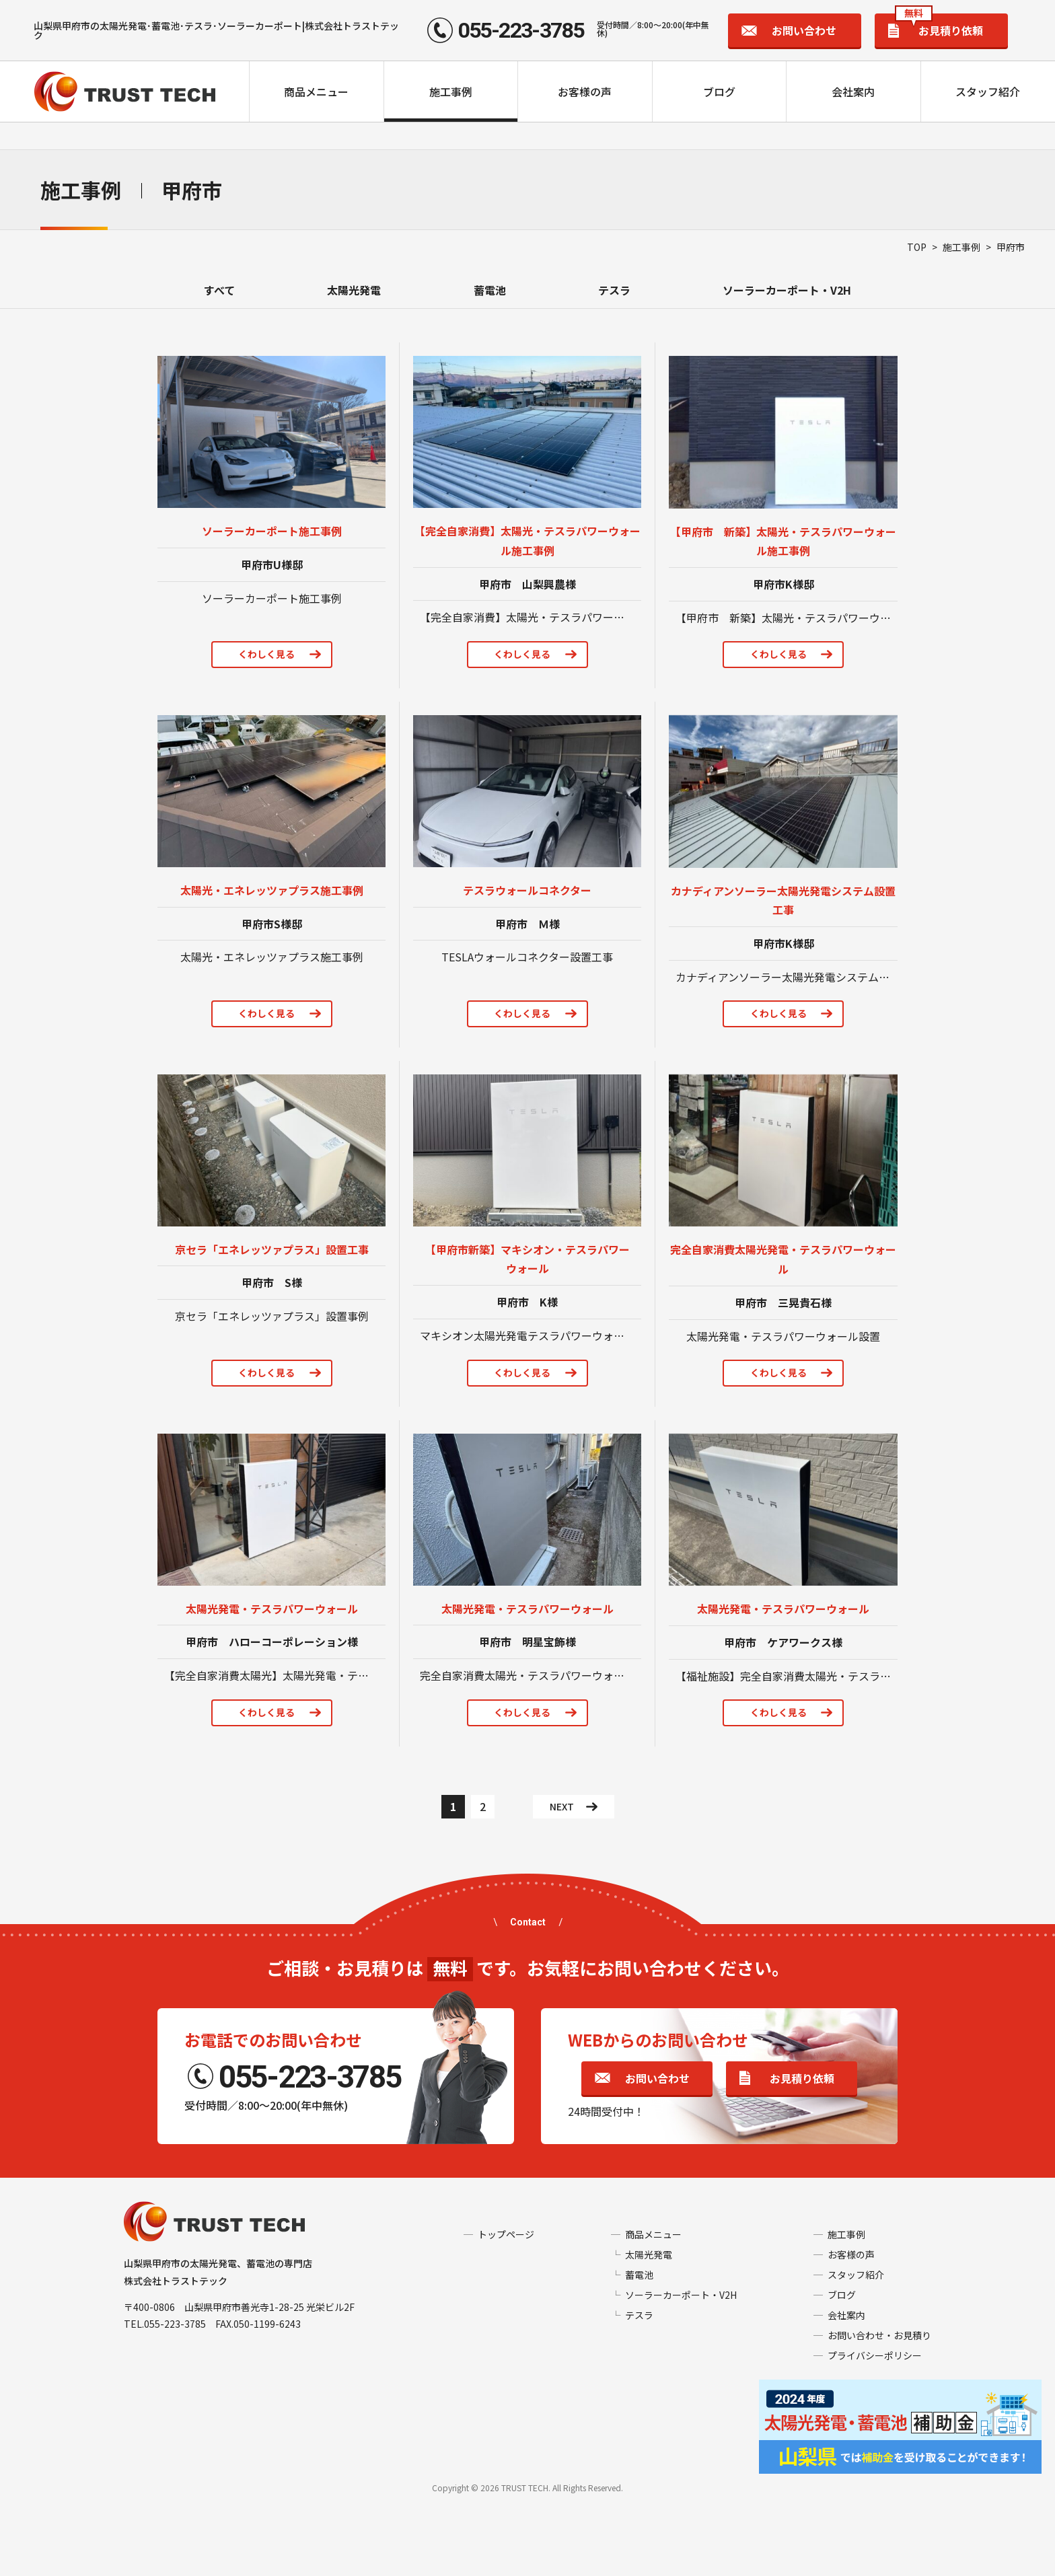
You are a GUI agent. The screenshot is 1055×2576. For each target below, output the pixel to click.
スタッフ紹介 (987, 91)
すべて (219, 290)
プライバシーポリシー (875, 2355)
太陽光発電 (354, 290)
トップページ (506, 2234)
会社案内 (853, 91)
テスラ (614, 290)
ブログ (719, 91)
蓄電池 (490, 290)
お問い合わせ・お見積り (879, 2335)
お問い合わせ (804, 30)
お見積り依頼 (939, 25)
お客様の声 (585, 91)
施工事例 (450, 91)
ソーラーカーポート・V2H (787, 290)
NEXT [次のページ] (562, 1806)
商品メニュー (316, 91)
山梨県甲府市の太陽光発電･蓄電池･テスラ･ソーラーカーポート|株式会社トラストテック (216, 30)
